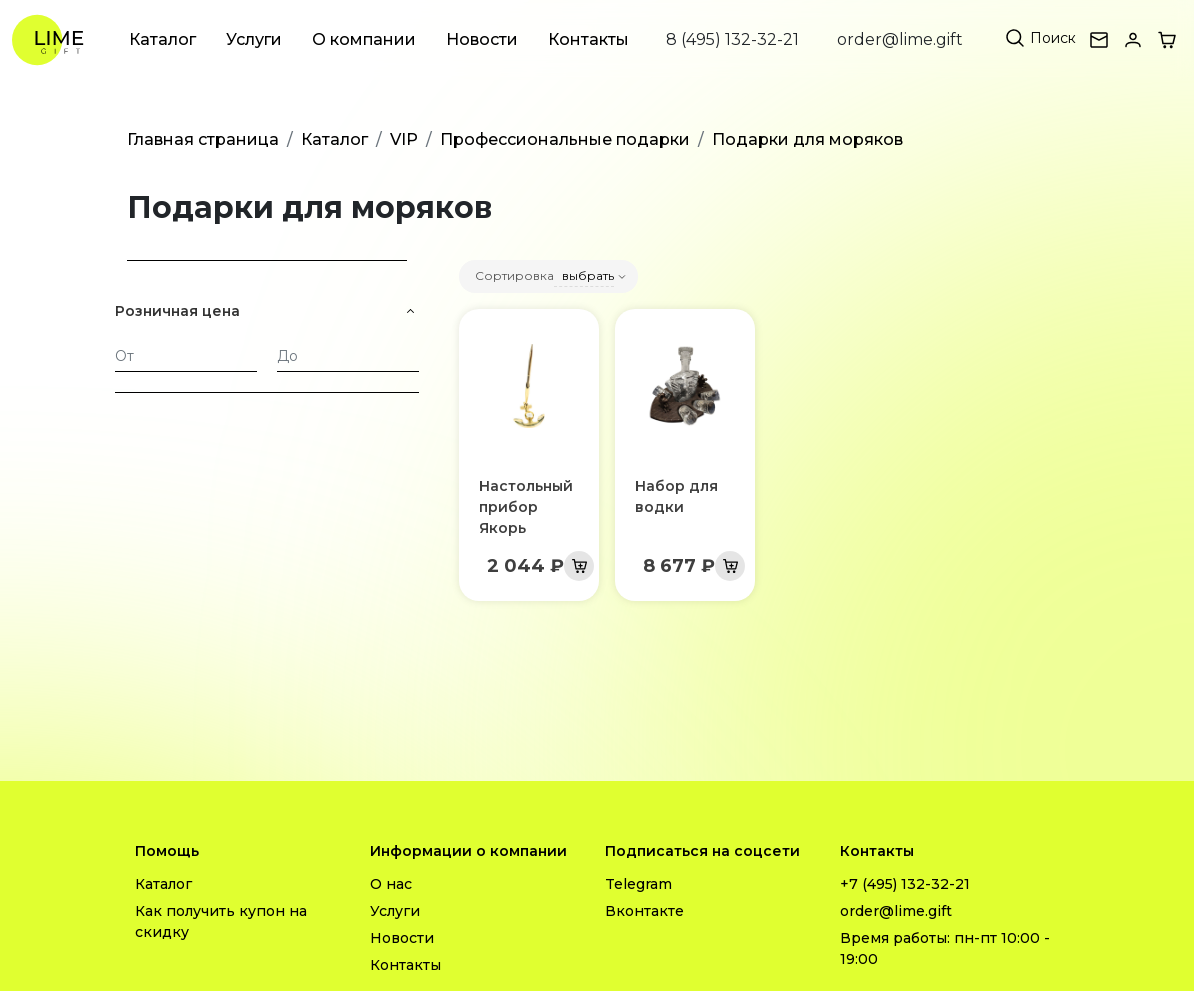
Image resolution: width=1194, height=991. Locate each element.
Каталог (162, 39)
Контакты (588, 39)
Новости (482, 39)
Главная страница (203, 139)
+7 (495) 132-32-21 (905, 884)
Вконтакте (644, 911)
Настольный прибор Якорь (526, 507)
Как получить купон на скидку (221, 921)
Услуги (254, 39)
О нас (391, 884)
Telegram (638, 884)
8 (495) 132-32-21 (732, 39)
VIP (404, 139)
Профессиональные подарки (565, 139)
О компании (364, 39)
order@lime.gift (900, 39)
